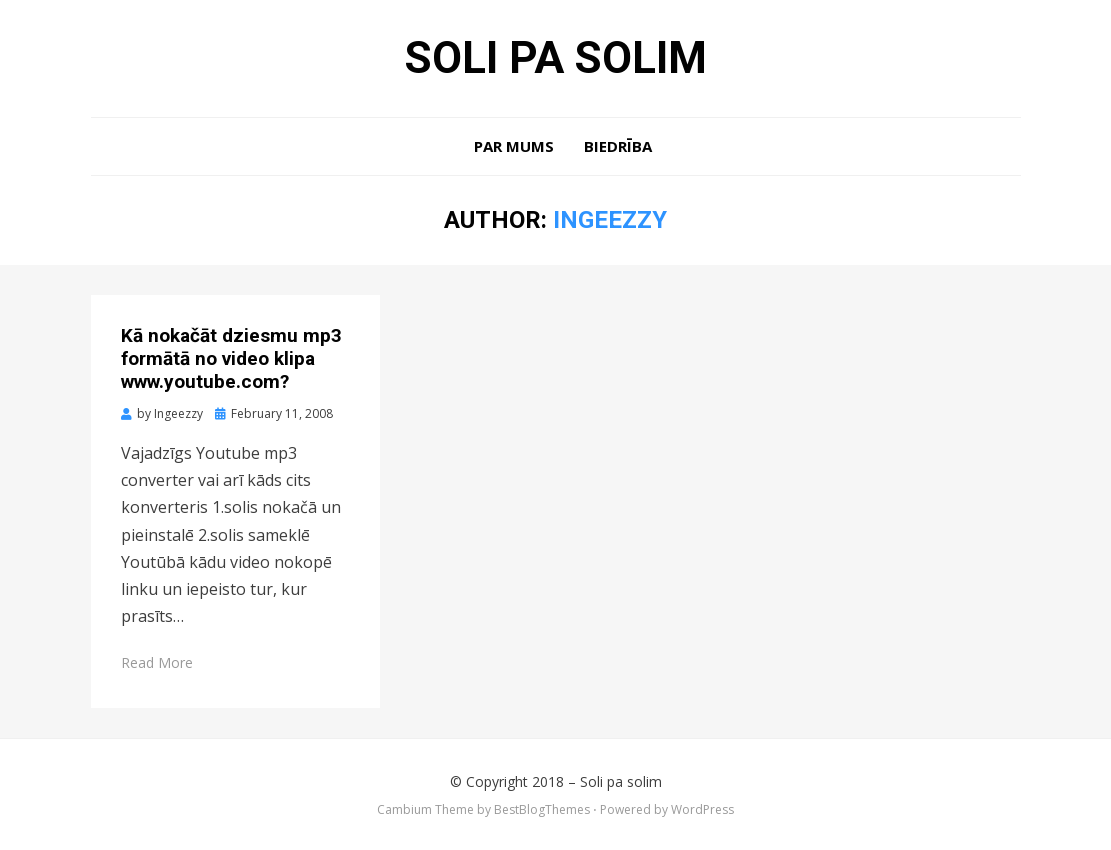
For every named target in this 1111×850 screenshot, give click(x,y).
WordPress (702, 809)
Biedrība (618, 146)
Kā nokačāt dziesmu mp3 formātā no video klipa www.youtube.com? (231, 358)
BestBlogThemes (542, 809)
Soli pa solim (556, 58)
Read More (157, 662)
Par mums (514, 146)
